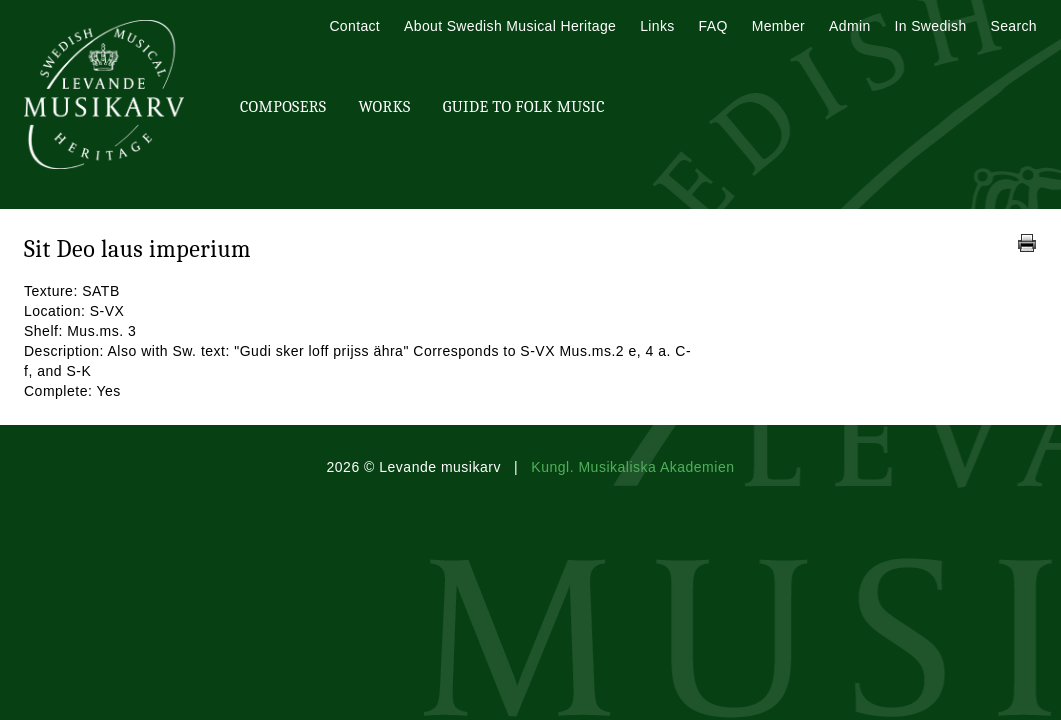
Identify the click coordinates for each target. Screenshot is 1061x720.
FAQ (713, 26)
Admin (849, 26)
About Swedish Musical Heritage (510, 26)
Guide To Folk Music (524, 107)
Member (778, 26)
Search (1014, 26)
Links (657, 26)
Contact (354, 26)
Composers (283, 107)
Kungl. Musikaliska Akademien (632, 467)
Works (384, 107)
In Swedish (931, 26)
